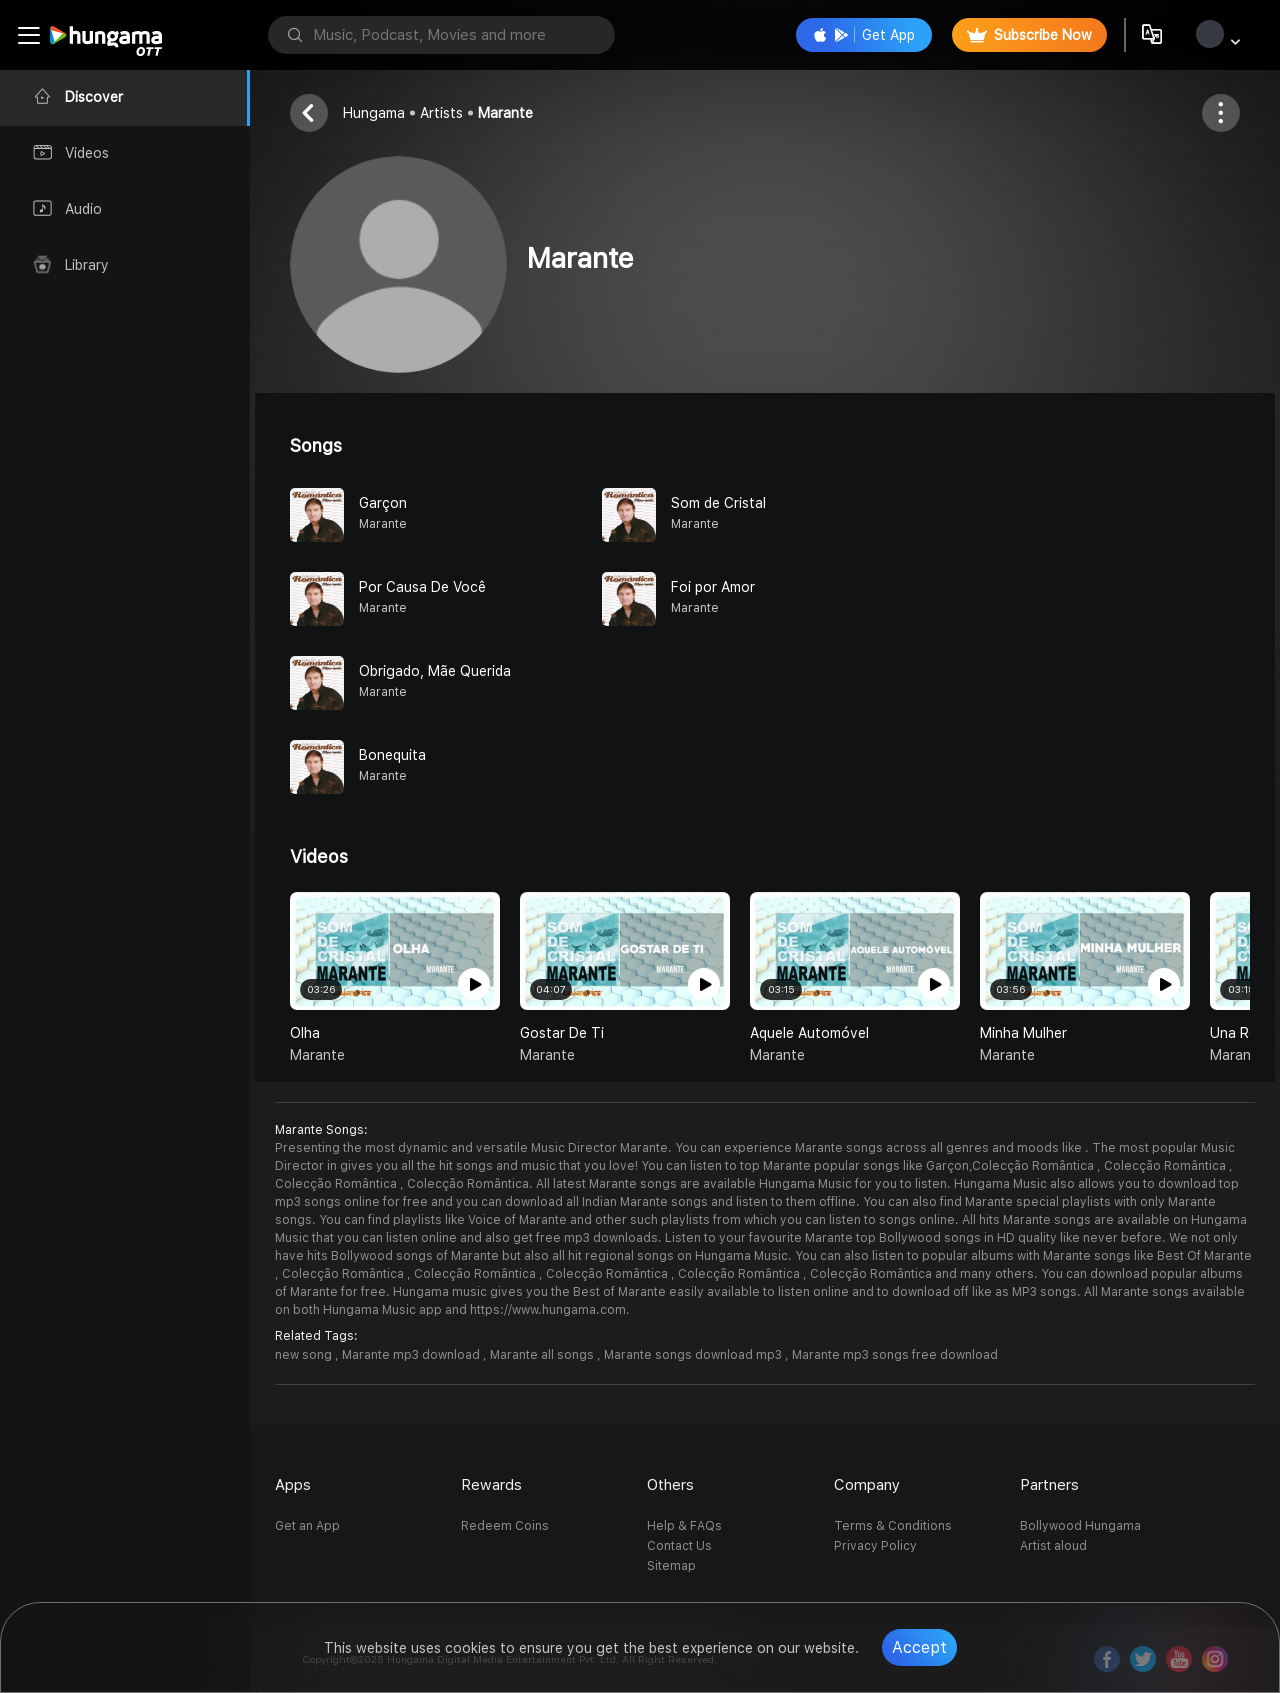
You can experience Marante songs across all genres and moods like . (882, 1148)
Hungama (374, 113)
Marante (505, 113)
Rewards (491, 1485)
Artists (441, 113)
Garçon (383, 503)
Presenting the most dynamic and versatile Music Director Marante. (473, 1148)
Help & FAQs (684, 1526)
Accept (919, 1647)
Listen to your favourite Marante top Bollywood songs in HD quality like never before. (915, 1238)
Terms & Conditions (893, 1526)
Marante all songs (543, 1355)
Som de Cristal (718, 503)
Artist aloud (1053, 1546)
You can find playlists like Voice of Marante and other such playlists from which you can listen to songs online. (640, 1220)
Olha (305, 1033)
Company (867, 1485)
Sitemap (671, 1566)
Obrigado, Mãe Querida (435, 671)
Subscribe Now (1029, 35)
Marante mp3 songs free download (895, 1355)
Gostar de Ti (562, 1033)
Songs (316, 445)
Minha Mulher (1023, 1033)
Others (670, 1485)
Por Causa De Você (422, 587)
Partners (1049, 1485)
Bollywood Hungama (1080, 1526)
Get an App (307, 1526)
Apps (293, 1485)
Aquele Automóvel (809, 1033)
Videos (319, 856)
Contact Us (679, 1546)
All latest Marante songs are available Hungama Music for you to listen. (743, 1184)
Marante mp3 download (412, 1355)
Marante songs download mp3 (694, 1355)
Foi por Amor (713, 587)
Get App (864, 35)
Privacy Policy (875, 1546)
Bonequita (392, 755)
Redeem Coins (505, 1526)
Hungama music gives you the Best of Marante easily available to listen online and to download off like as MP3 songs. (737, 1292)
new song (305, 1355)
